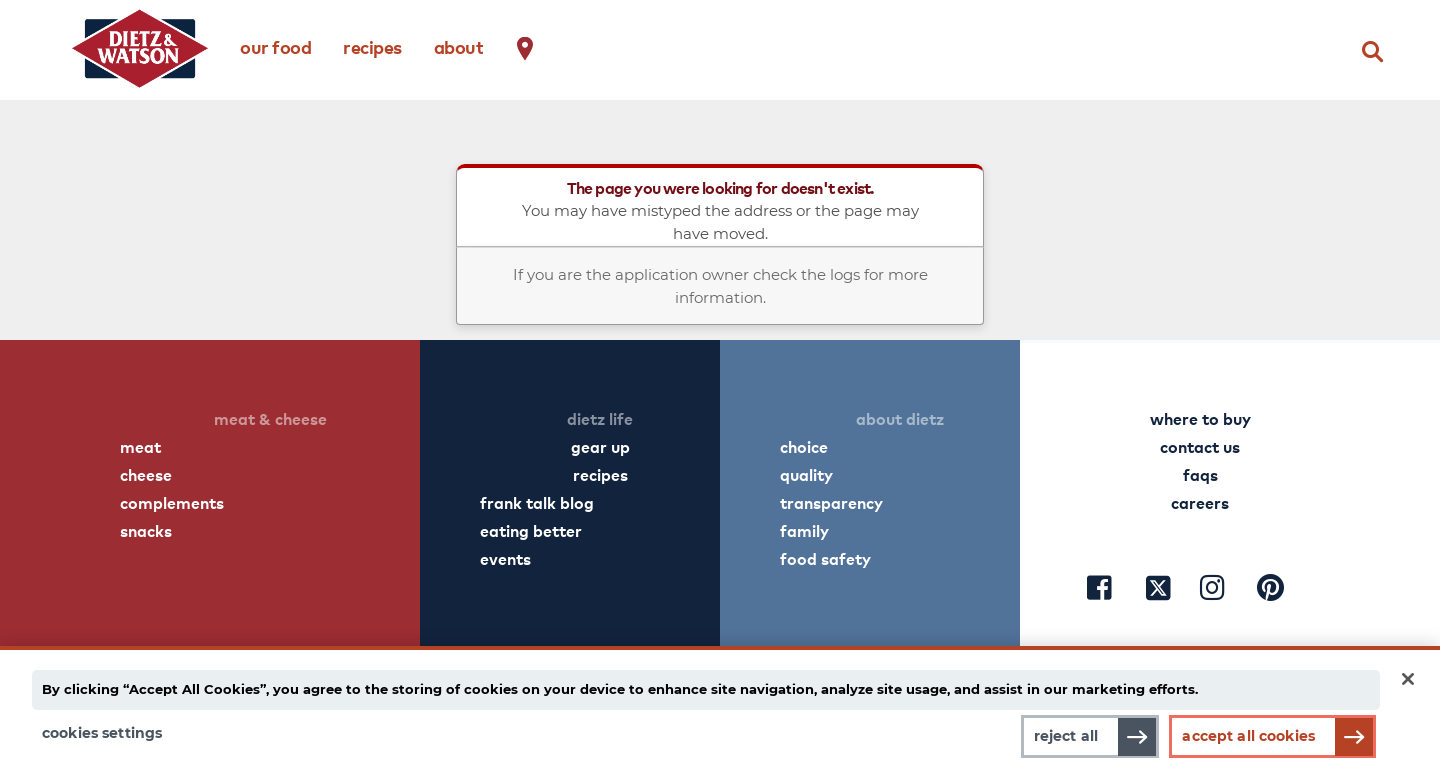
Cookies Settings (102, 733)
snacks (146, 530)
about (459, 46)
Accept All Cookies (1248, 736)
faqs (1200, 474)
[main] (720, 706)
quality (806, 474)
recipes (372, 46)
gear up (600, 446)
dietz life (600, 418)
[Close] (1408, 673)
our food (275, 46)
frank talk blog (537, 502)
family (804, 530)
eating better (531, 530)
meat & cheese (270, 418)
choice (804, 446)
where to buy (1200, 418)
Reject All (1057, 736)
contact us (1200, 446)
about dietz (900, 418)
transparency (831, 502)
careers (1200, 502)
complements (172, 502)
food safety (825, 558)
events (505, 558)
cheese (146, 474)
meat (140, 446)
